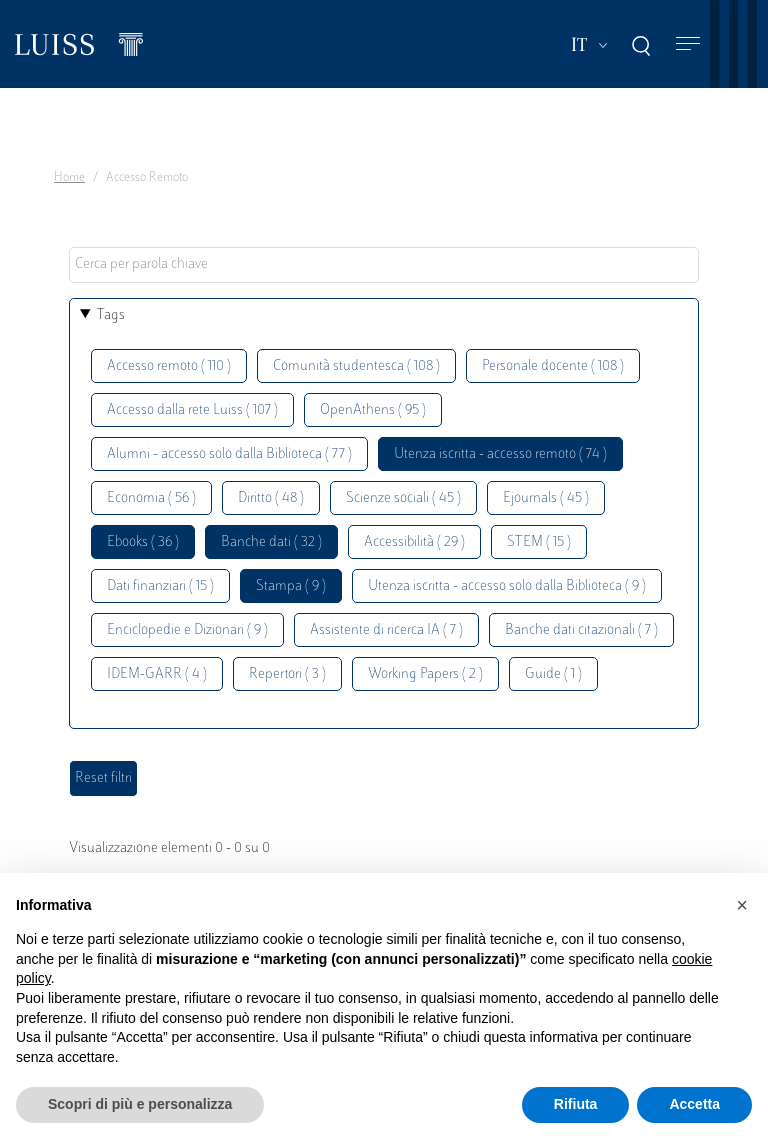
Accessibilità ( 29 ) (414, 542)
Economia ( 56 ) (151, 498)
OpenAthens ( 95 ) (373, 410)
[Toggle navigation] (688, 44)
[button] (742, 905)
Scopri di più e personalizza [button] (140, 1104)
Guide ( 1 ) (553, 674)
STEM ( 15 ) (539, 542)
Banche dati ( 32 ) (271, 542)
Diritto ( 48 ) (271, 498)
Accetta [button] (694, 1104)
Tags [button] (111, 315)
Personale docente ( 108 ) (553, 366)
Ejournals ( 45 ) (546, 498)
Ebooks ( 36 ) (143, 542)
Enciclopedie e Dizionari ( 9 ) (187, 630)
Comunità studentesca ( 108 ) (356, 366)
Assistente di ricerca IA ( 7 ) (386, 630)
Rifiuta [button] (576, 1104)
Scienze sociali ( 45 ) (403, 498)
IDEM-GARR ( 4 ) (157, 674)
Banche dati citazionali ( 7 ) (581, 630)
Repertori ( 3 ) (287, 674)
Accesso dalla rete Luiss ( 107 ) (192, 410)
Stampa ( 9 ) (291, 586)
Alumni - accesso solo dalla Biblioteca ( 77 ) (229, 454)
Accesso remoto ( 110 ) (169, 366)
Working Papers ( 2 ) (425, 674)
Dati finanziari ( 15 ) (160, 586)
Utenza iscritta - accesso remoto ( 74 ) (500, 454)
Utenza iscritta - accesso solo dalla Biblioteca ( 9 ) (507, 586)
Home (69, 178)
